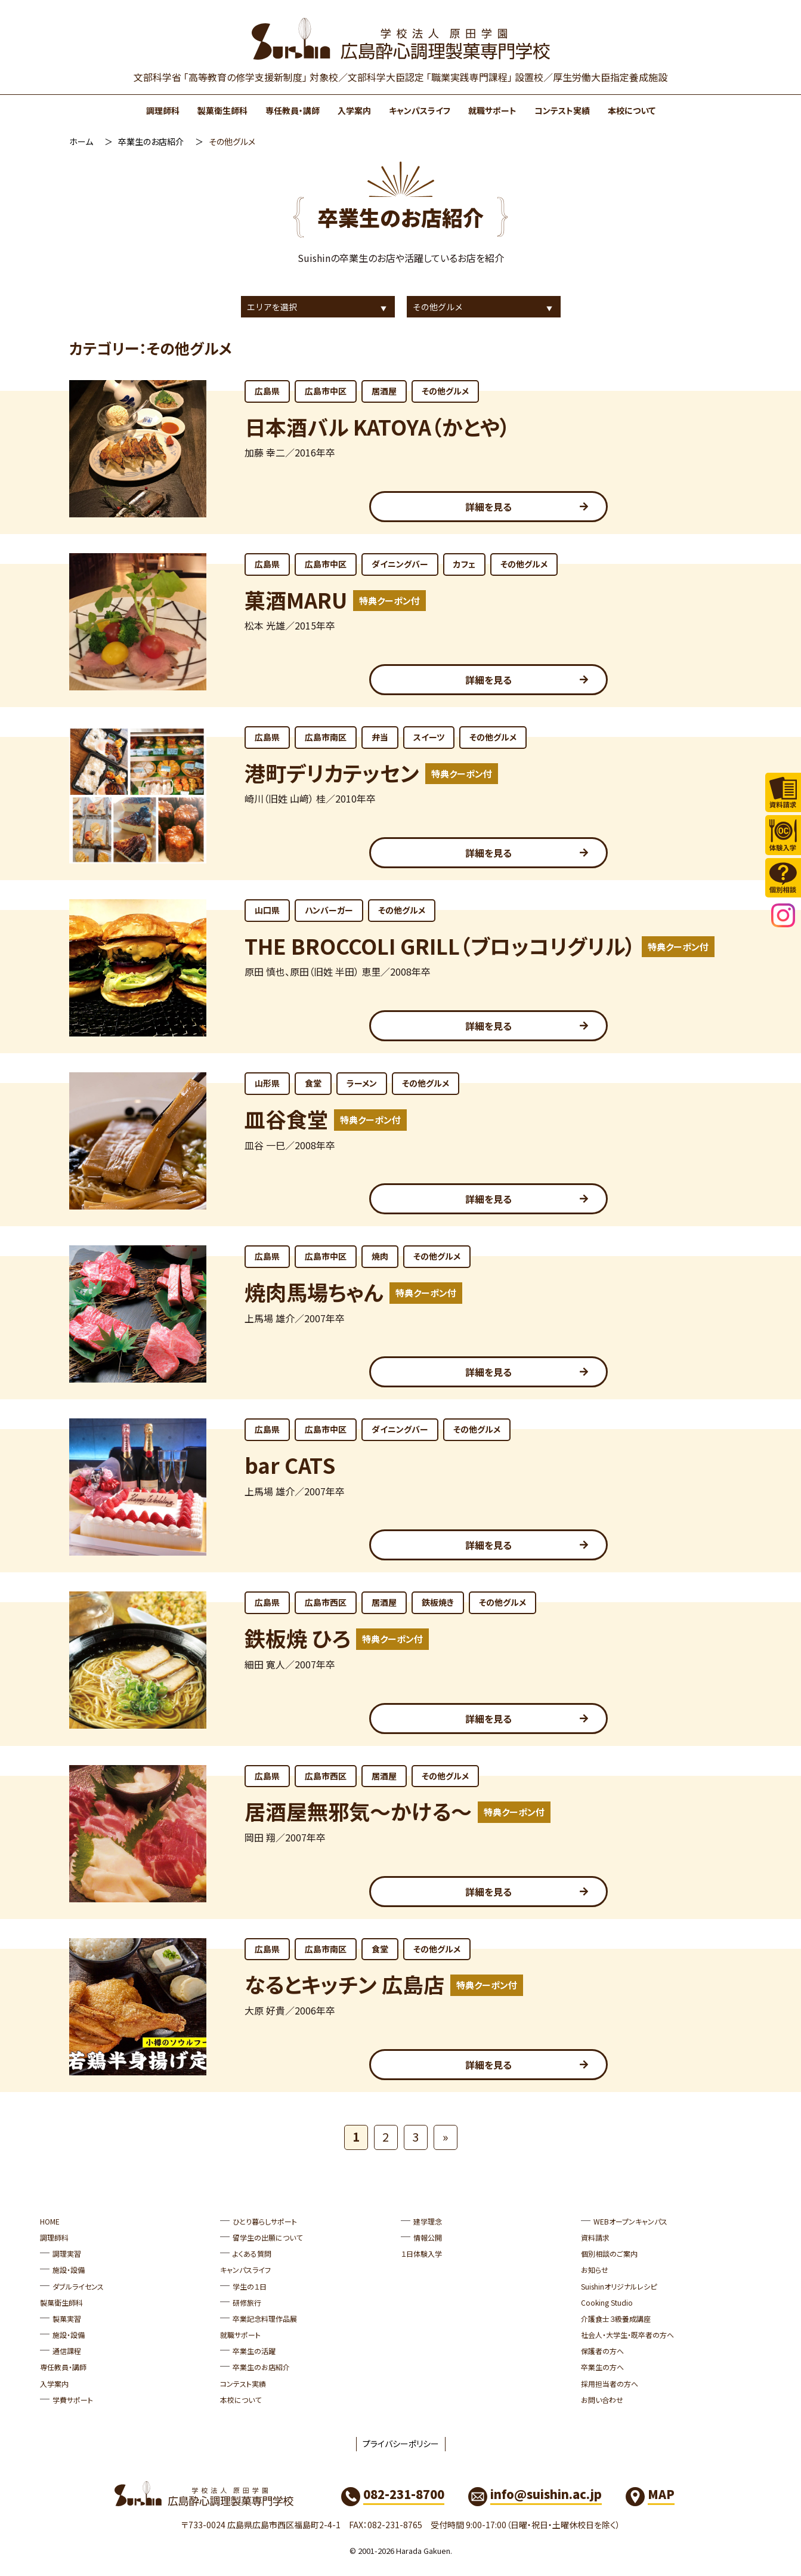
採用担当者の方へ (609, 2383)
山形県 (267, 1083)
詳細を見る (488, 506)
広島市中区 (326, 391)
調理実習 (66, 2253)
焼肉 (380, 1256)
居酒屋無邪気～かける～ (358, 1811)
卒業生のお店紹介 (151, 141)
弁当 (380, 737)
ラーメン (362, 1083)
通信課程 (66, 2351)
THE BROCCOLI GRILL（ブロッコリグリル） (440, 945)
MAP (661, 2494)
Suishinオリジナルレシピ (619, 2286)
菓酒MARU (296, 599)
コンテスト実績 (562, 110)
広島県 (267, 391)
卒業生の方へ (602, 2367)
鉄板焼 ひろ (297, 1637)
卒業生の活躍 (254, 2351)
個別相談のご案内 (609, 2253)
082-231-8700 (403, 2494)
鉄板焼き (438, 1602)
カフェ (464, 564)
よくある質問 (252, 2253)
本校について (631, 110)
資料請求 (595, 2237)
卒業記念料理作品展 (265, 2318)
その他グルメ (445, 391)
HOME (50, 2221)
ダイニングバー (400, 564)
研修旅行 (247, 2302)
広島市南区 (326, 737)
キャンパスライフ (419, 110)
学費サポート (72, 2400)
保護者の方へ (602, 2351)
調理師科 (163, 110)
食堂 (313, 1083)
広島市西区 (326, 1602)
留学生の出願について (267, 2237)
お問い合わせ (602, 2400)
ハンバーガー (329, 910)
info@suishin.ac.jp (546, 2494)
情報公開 (427, 2237)
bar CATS (290, 1464)
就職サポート (492, 110)
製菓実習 (66, 2318)
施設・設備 (68, 2270)
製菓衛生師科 (222, 110)
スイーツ (428, 737)
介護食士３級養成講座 (616, 2318)
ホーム (81, 141)
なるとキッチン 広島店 (344, 1984)
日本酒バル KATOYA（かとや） (378, 426)
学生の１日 (250, 2286)
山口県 (267, 910)
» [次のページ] (446, 2136)
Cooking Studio (607, 2302)
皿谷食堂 (286, 1118)
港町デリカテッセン (332, 772)
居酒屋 (384, 391)
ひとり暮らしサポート (265, 2221)
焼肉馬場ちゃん (314, 1291)
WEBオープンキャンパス (630, 2221)
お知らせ (594, 2270)
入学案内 (354, 110)
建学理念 (427, 2221)
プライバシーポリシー (401, 2443)
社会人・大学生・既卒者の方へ (627, 2335)
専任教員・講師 (292, 110)
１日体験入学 (421, 2253)
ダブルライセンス (78, 2286)
